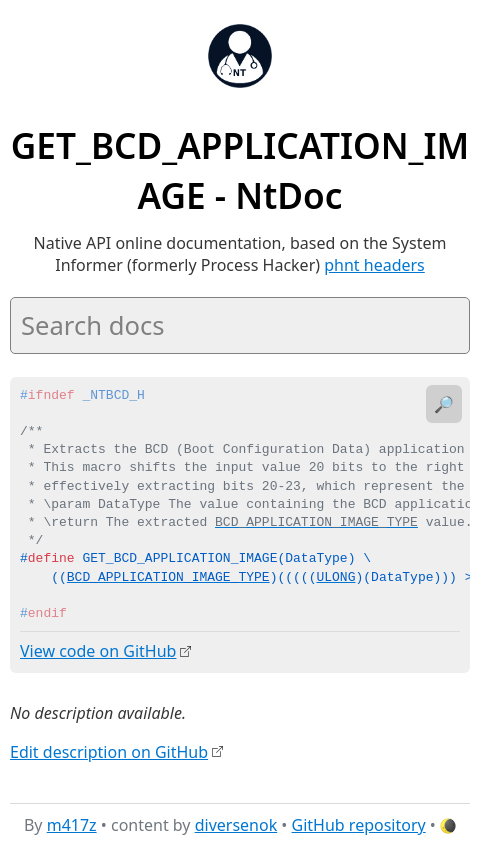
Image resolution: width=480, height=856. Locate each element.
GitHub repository (359, 825)
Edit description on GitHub (109, 751)
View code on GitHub (98, 651)
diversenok (236, 825)
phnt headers (374, 265)
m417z (72, 825)
